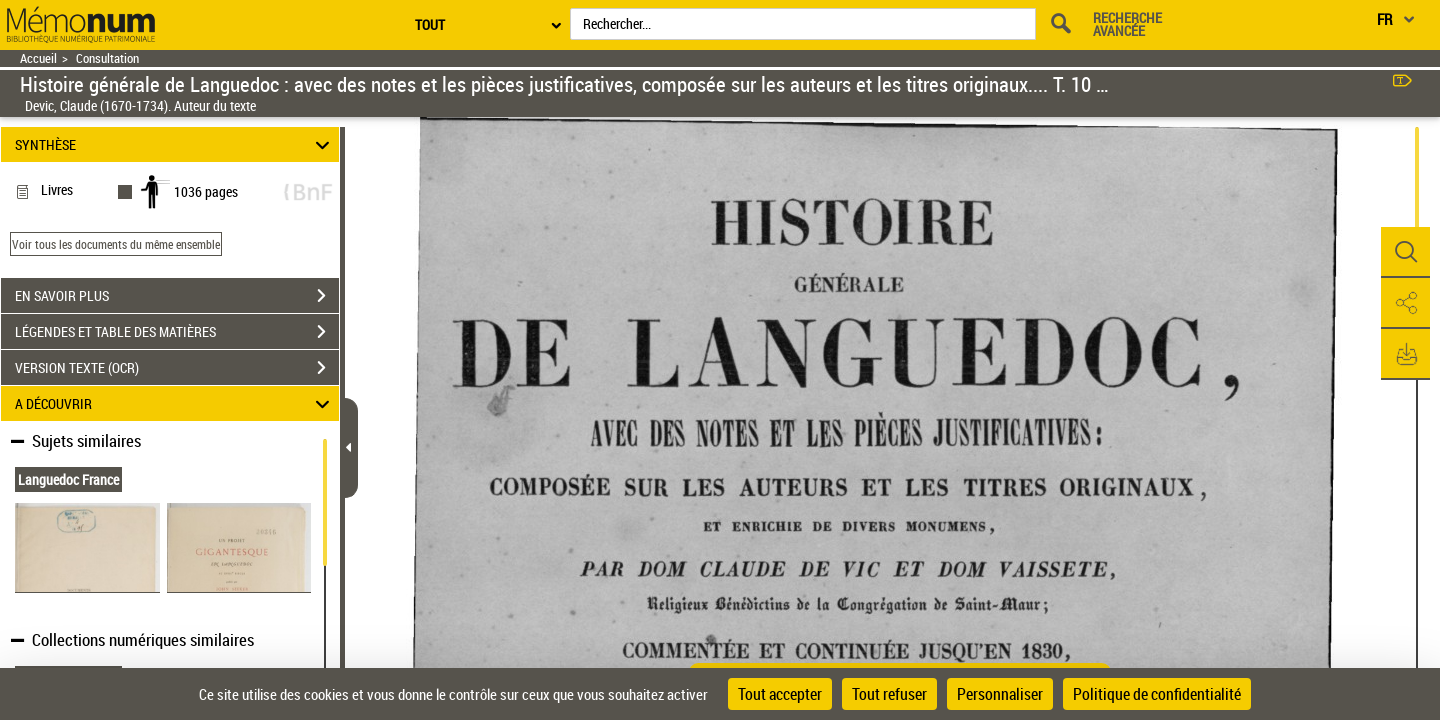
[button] (1405, 253)
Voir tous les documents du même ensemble (116, 244)
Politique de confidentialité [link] (1157, 694)
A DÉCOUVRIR (175, 403)
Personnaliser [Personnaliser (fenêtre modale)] (1000, 694)
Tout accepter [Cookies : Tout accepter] (780, 694)
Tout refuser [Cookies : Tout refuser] (889, 694)
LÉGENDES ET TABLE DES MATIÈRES (177, 332)
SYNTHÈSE (175, 144)
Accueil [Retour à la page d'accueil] (38, 58)
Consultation (107, 58)
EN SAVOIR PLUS (177, 296)
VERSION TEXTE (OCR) (177, 368)
